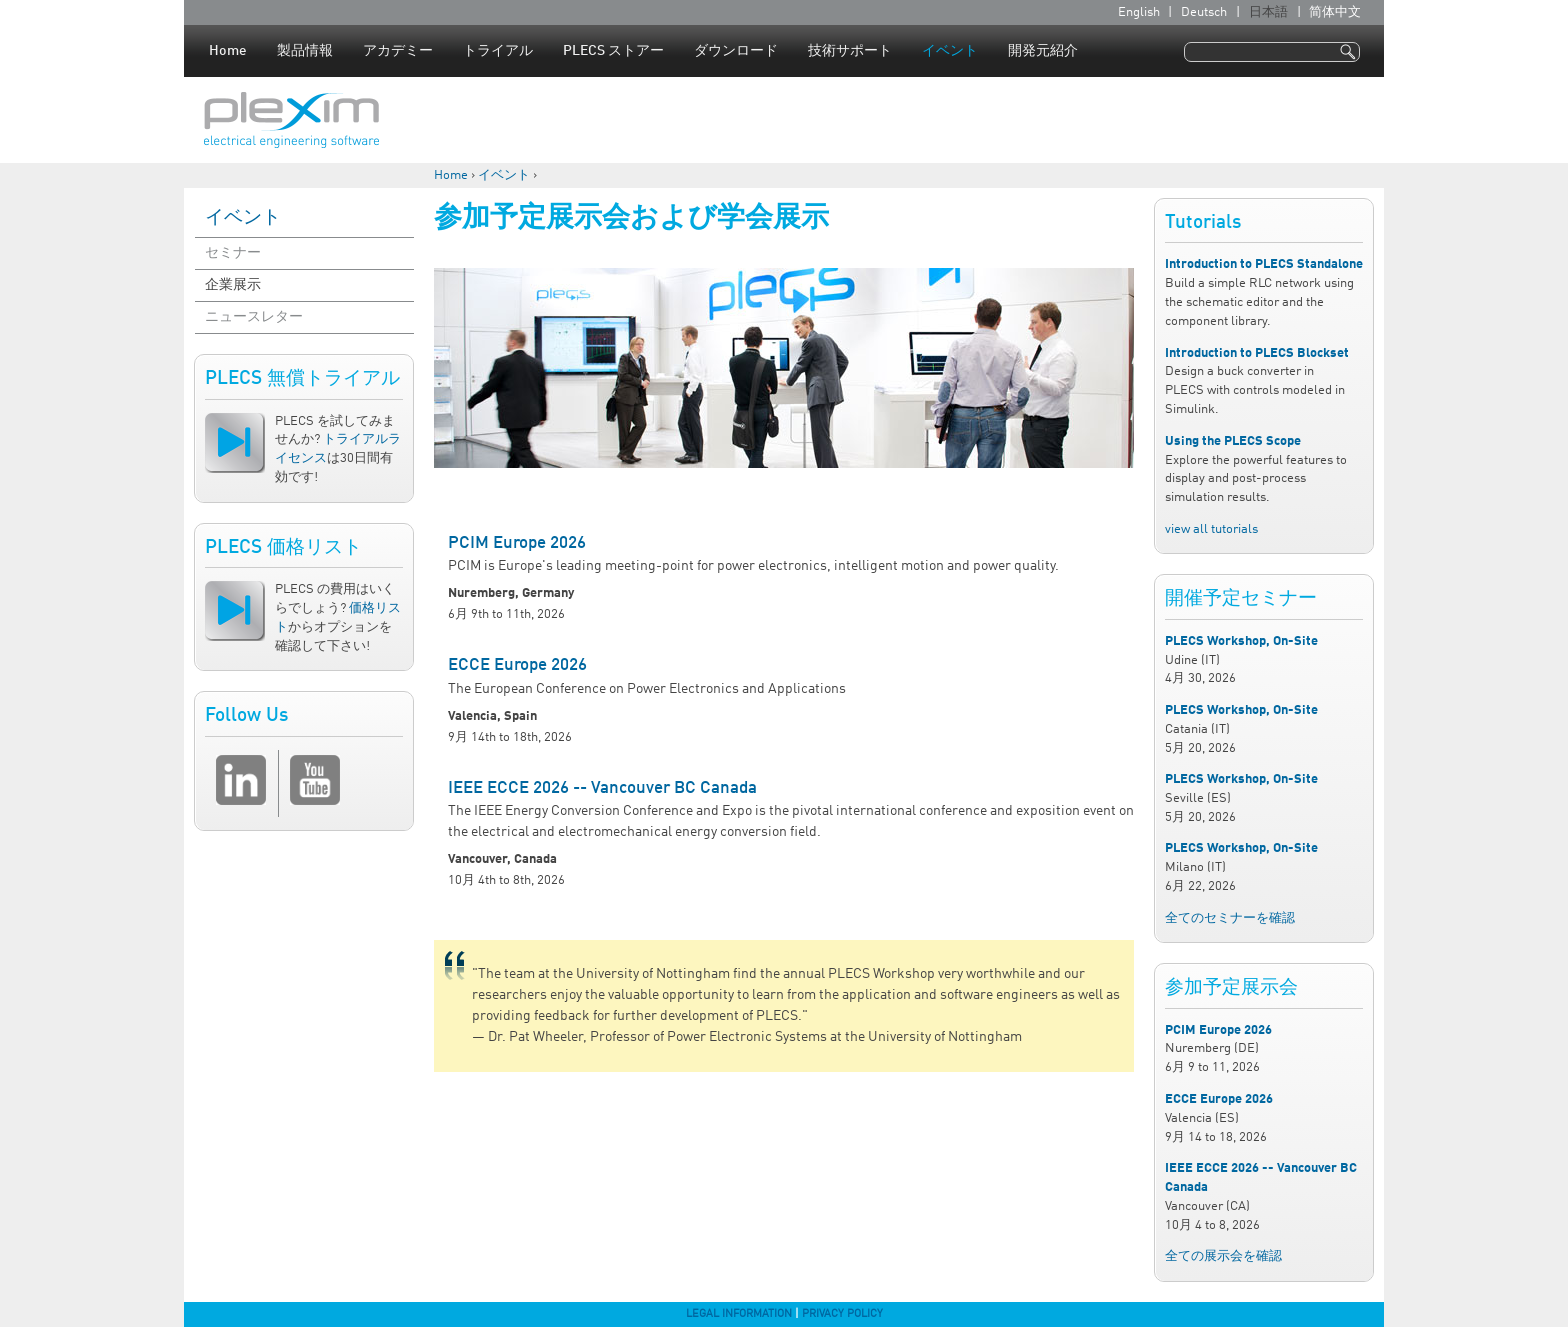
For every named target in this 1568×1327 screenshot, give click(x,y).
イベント (950, 51)
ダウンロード (736, 51)
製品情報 (305, 51)
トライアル (498, 51)
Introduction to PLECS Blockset (1257, 353)
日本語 (1268, 12)
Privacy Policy (842, 1314)
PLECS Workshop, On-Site (1241, 641)
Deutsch (1204, 12)
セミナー (233, 253)
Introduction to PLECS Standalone (1264, 264)
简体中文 (1335, 12)
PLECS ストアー (613, 51)
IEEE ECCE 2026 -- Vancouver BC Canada (602, 788)
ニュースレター (254, 317)
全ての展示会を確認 (1223, 1256)
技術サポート (850, 51)
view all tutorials (1211, 529)
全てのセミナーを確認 (1230, 918)
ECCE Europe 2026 (517, 665)
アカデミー (398, 51)
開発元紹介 (1043, 51)
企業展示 (233, 285)
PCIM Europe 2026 (517, 543)
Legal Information (739, 1314)
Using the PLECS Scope (1233, 441)
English (1139, 12)
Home (228, 51)
